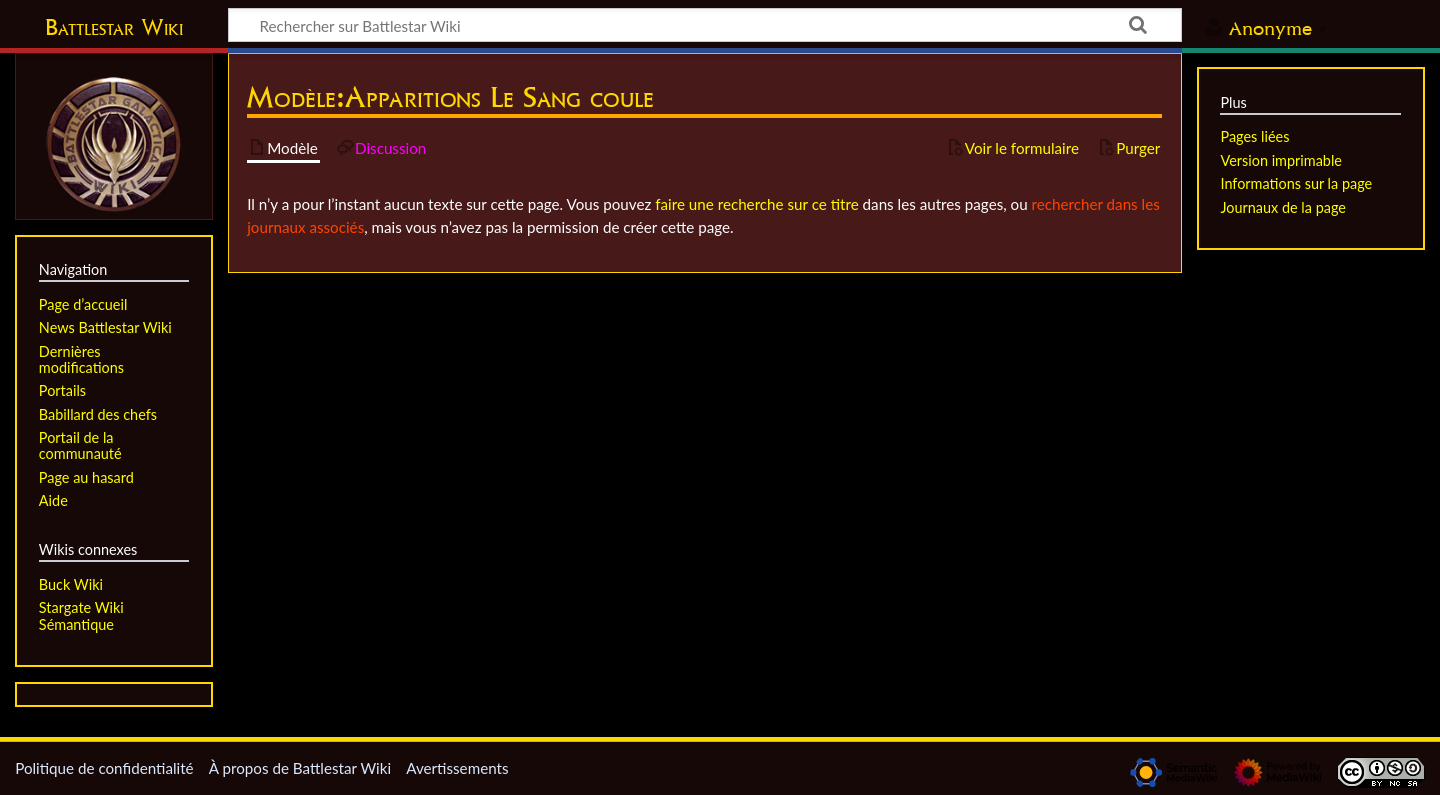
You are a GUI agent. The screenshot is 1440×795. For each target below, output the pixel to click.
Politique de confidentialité (104, 768)
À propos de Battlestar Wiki (300, 768)
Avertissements (457, 768)
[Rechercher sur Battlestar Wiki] (705, 25)
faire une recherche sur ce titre (756, 204)
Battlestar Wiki (114, 27)
